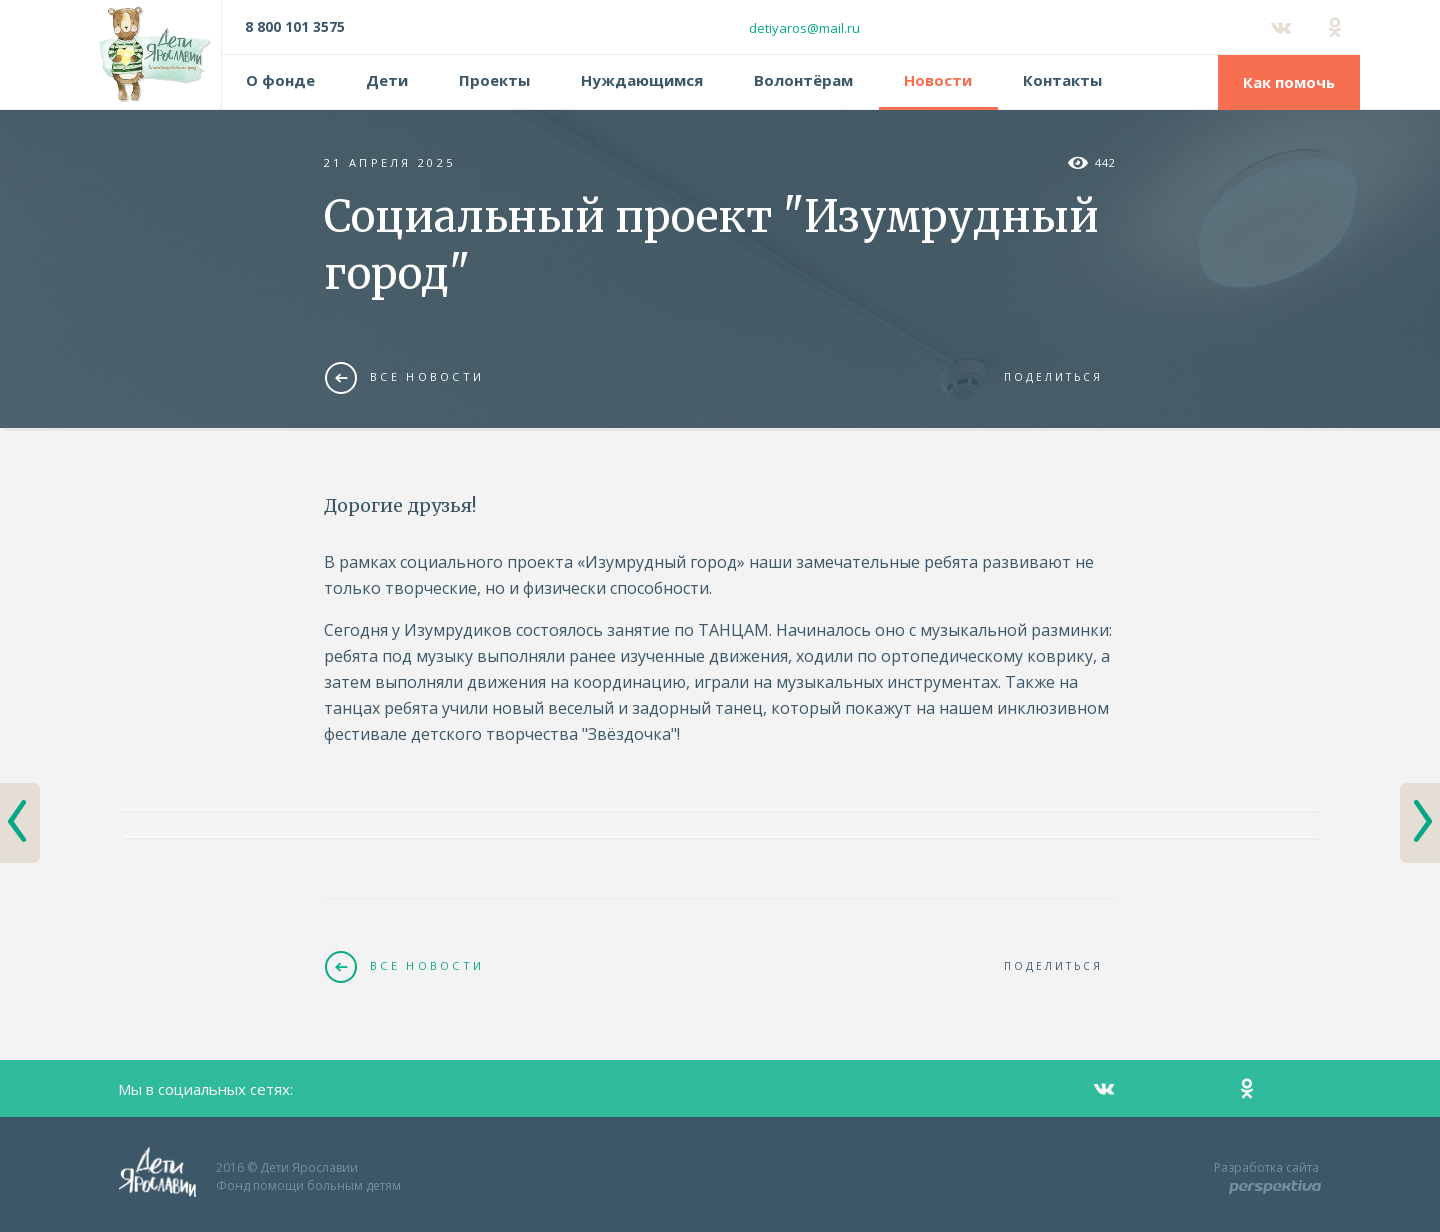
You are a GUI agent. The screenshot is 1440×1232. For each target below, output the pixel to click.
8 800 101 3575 (295, 26)
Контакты (1062, 80)
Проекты (494, 80)
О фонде (280, 80)
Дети (387, 80)
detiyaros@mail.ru (804, 28)
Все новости (404, 377)
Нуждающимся (642, 80)
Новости (938, 80)
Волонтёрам (803, 80)
